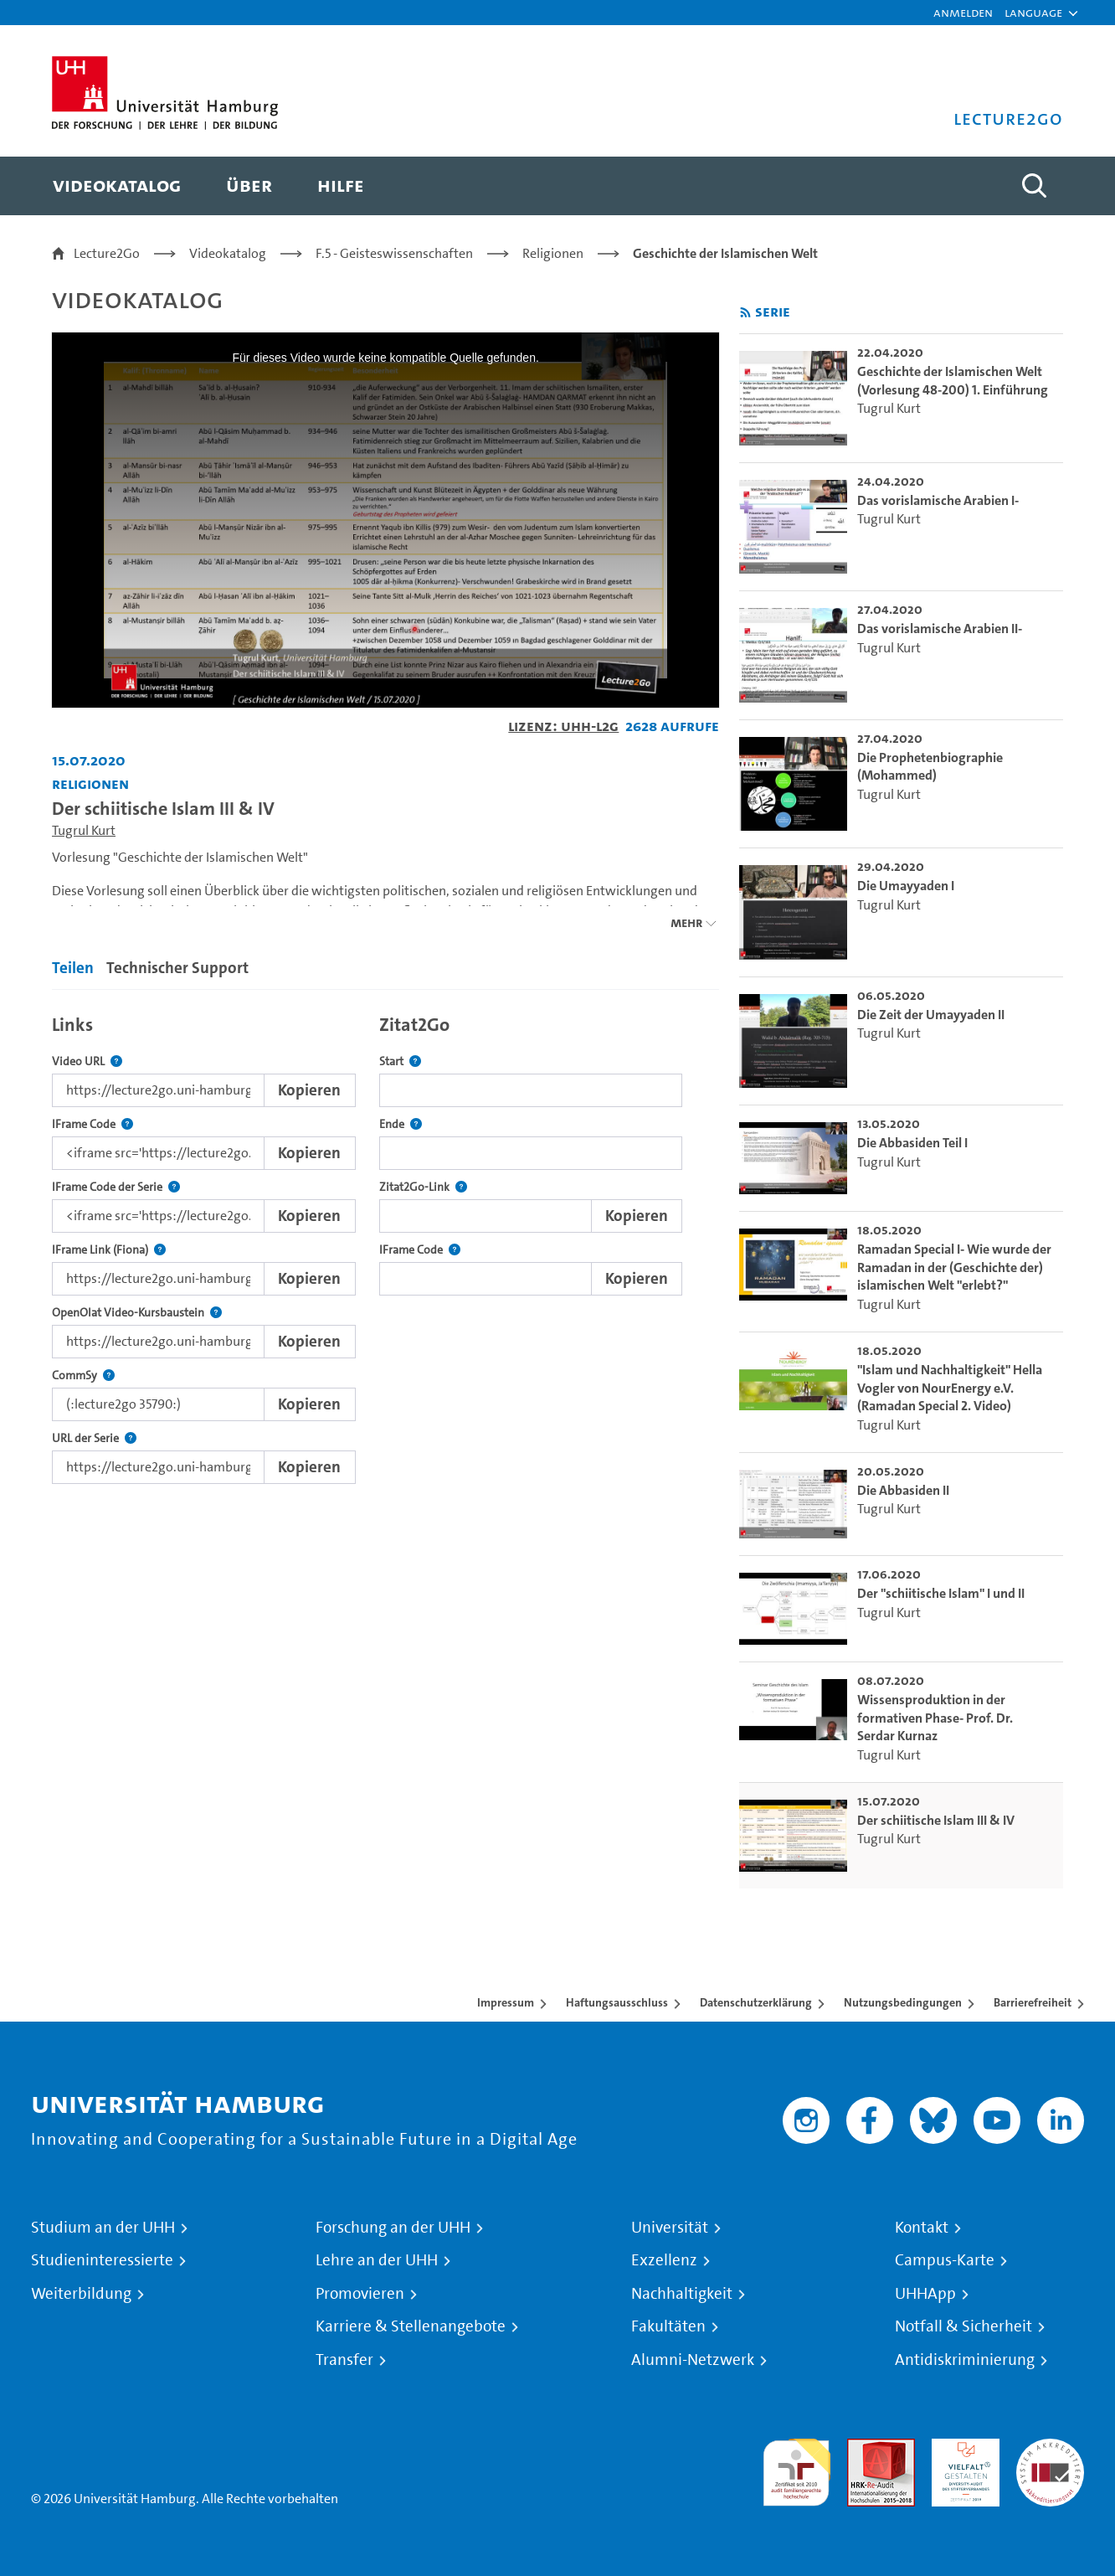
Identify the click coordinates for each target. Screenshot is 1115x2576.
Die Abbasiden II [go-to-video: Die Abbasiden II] (903, 1490)
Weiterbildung (81, 2294)
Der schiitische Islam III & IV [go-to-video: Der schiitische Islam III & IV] (936, 1820)
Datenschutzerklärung (756, 2002)
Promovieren (360, 2294)
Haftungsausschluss (617, 2002)
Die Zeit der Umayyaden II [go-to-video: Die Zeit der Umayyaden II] (931, 1014)
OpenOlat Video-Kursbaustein (137, 1312)
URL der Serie (94, 1438)
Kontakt (921, 2228)
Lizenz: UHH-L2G (563, 725)
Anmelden (963, 12)
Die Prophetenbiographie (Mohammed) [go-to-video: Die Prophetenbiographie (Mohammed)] (930, 767)
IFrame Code (92, 1124)
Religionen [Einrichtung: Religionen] (90, 783)
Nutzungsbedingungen (903, 2002)
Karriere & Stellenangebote (411, 2326)
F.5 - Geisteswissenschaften (394, 253)
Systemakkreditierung (1050, 2448)
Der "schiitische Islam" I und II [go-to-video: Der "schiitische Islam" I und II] (941, 1593)
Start (400, 1061)
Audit (863, 2448)
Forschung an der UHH (393, 2228)
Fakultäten (668, 2326)
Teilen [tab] (73, 967)
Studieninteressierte (102, 2260)
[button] (1033, 13)
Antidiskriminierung (965, 2360)
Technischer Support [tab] (177, 967)
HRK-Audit (961, 2448)
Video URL (87, 1061)
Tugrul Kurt (84, 830)
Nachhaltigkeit (681, 2294)
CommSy (83, 1375)
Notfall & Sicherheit (963, 2326)
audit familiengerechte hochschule (796, 2468)
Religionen (552, 253)
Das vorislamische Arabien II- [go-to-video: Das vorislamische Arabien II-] (939, 628)
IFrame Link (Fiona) (109, 1250)
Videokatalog (227, 253)
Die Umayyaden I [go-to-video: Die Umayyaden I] (905, 885)
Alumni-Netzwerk (692, 2360)
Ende (400, 1124)
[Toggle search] (1034, 186)
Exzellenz (664, 2260)
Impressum (505, 2002)
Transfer (344, 2360)
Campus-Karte (944, 2260)
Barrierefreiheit (1032, 2002)
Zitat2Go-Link (423, 1187)
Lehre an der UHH (377, 2260)
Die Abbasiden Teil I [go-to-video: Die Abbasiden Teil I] (912, 1142)
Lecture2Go (107, 253)
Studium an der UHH (103, 2228)
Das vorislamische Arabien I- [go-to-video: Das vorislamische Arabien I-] (938, 500)
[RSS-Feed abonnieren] (745, 313)
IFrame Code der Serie (116, 1187)
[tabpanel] (385, 1245)
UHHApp (925, 2294)
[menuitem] (117, 186)
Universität (669, 2228)
